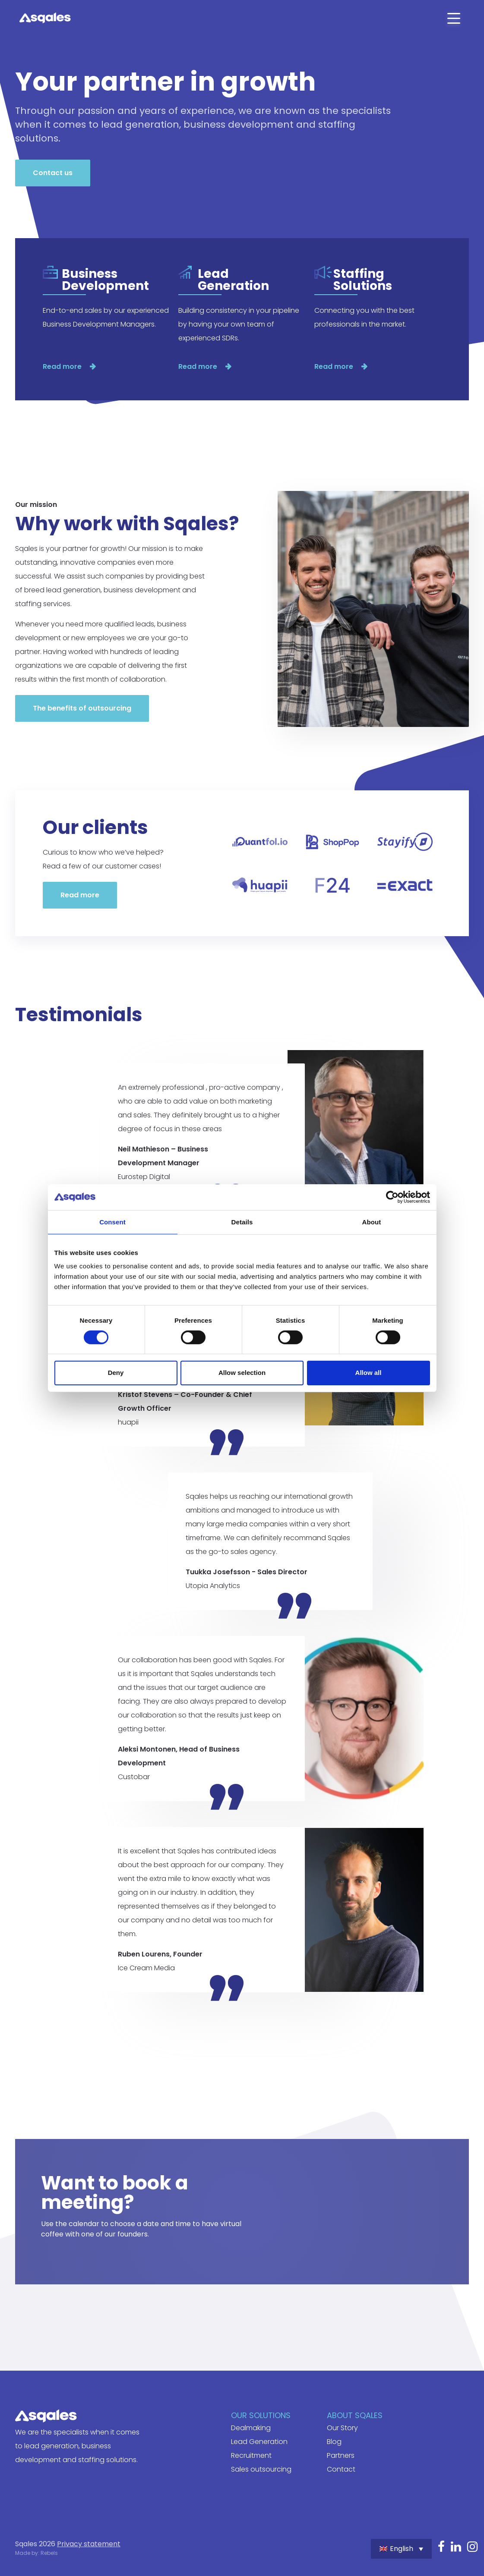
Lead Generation (259, 2442)
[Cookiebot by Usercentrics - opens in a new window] (392, 1196)
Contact (341, 2469)
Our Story (342, 2428)
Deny (116, 1372)
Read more (63, 366)
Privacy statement (88, 2544)
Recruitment (251, 2455)
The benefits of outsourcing (82, 708)
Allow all (368, 1372)
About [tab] (371, 1221)
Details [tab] (242, 1221)
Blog (334, 2442)
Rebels (49, 2553)
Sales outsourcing (261, 2469)
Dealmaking (251, 2428)
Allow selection (242, 1372)
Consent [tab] (112, 1221)
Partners (340, 2455)
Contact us (53, 173)
